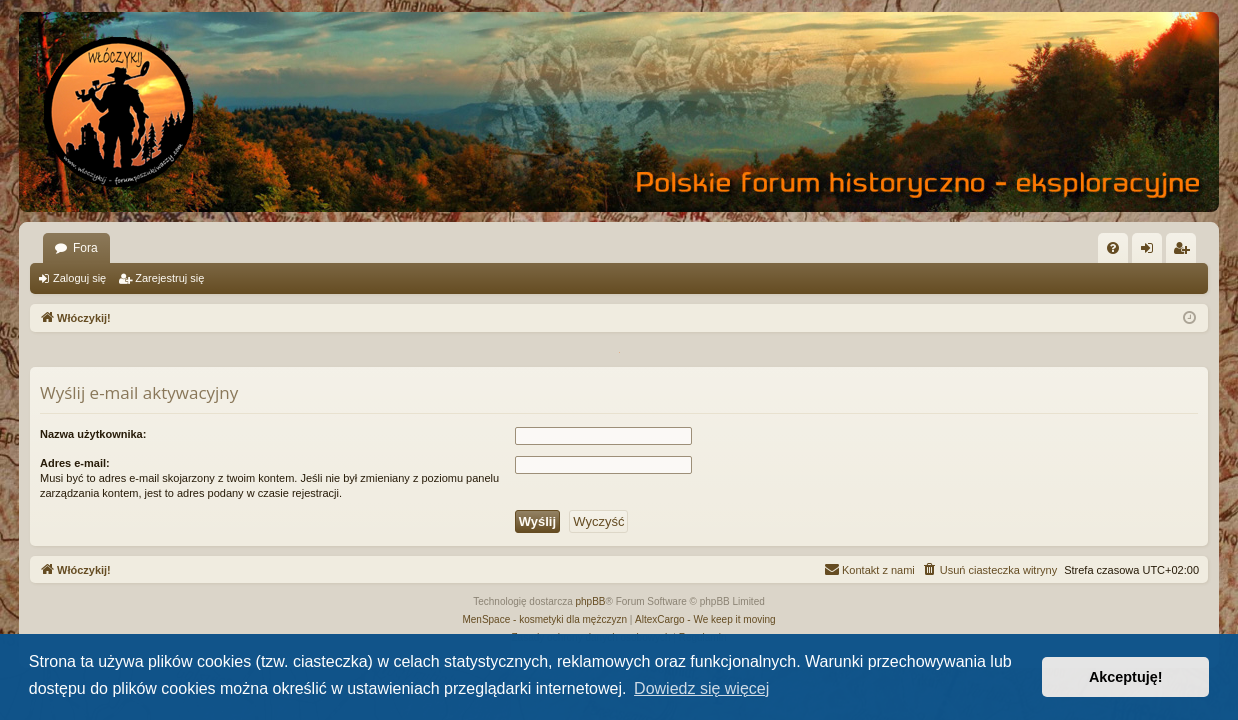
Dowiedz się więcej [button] (701, 688)
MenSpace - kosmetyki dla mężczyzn (544, 619)
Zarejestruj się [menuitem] (1185, 252)
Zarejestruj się (169, 278)
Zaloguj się (79, 278)
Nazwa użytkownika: (93, 434)
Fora (85, 248)
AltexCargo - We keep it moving (705, 619)
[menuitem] (1113, 248)
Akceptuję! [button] (1126, 677)
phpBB (591, 601)
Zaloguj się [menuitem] (1151, 252)
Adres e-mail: (75, 463)
